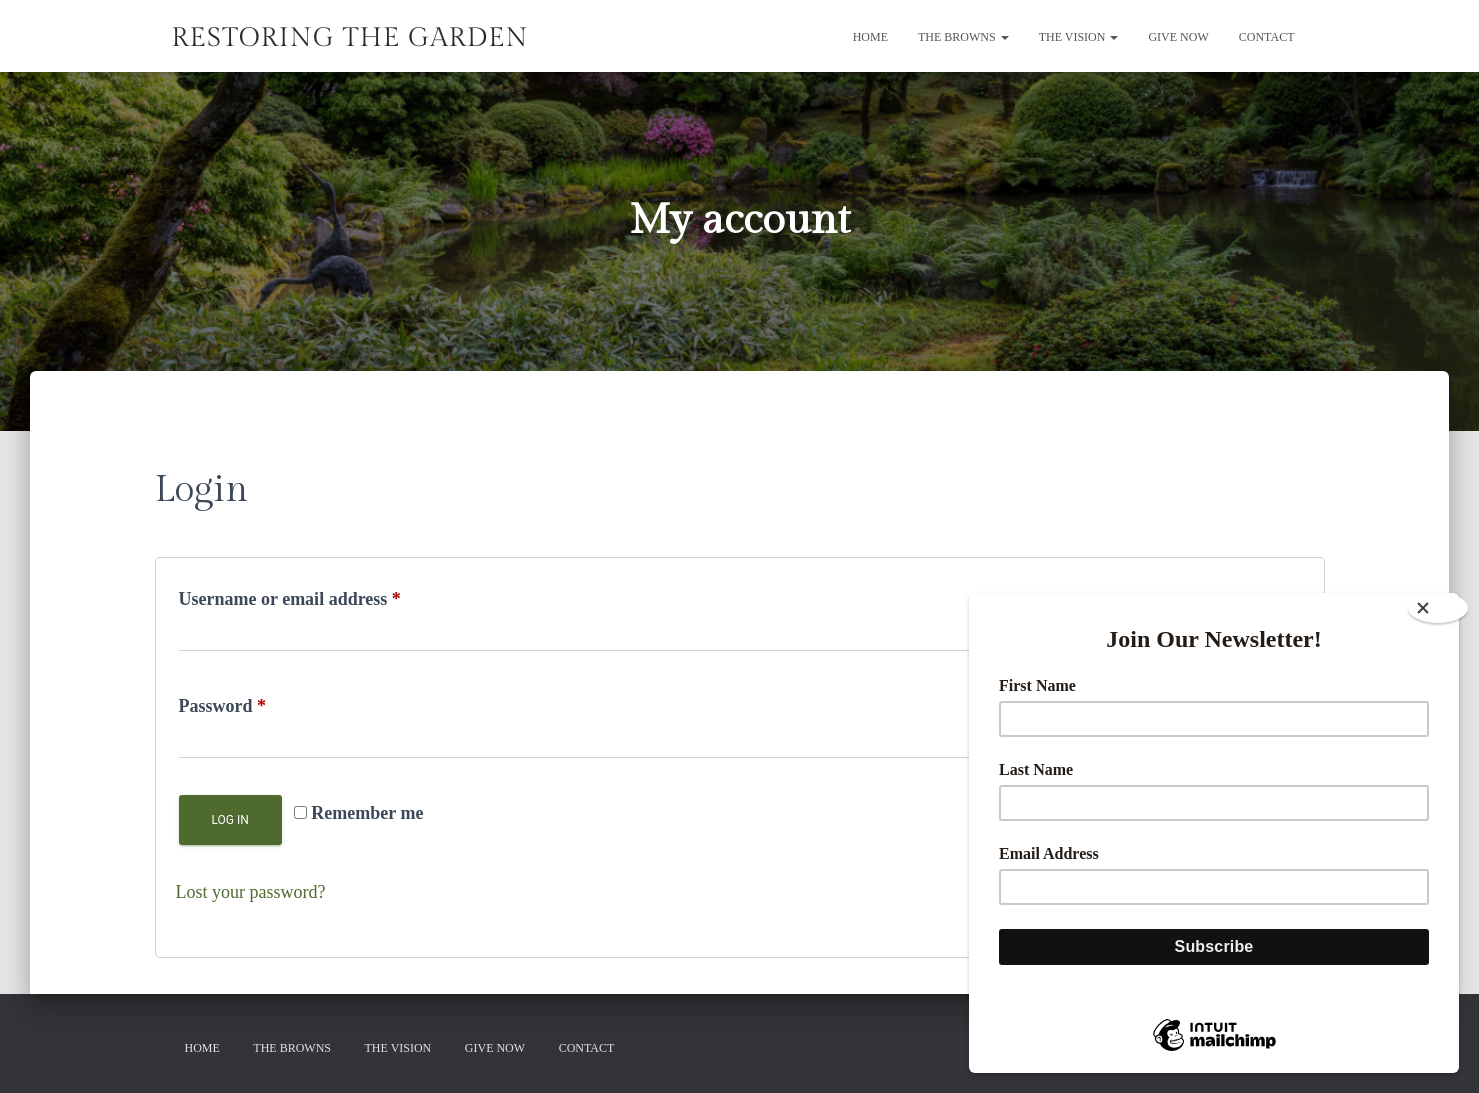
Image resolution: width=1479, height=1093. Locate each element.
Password (258, 702)
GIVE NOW (1178, 37)
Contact (1267, 37)
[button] (1004, 37)
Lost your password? (251, 892)
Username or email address (325, 595)
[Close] (1438, 608)
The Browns (963, 37)
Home (870, 37)
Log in (230, 820)
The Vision (1079, 37)
